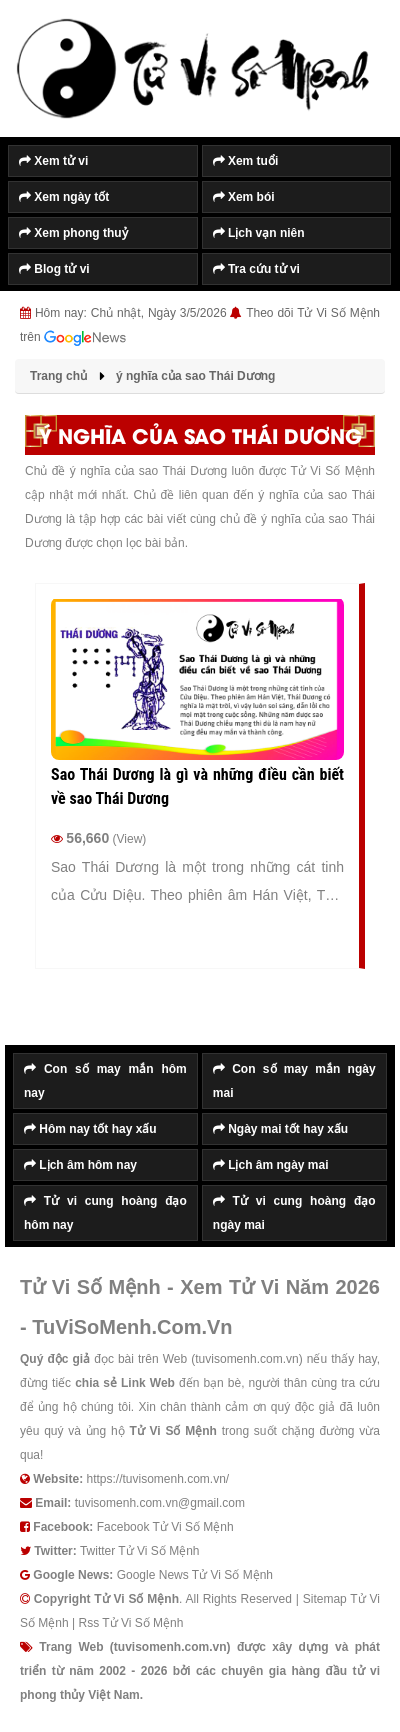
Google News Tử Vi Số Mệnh (195, 1575)
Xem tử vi (53, 161)
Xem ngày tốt (64, 197)
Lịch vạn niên (259, 233)
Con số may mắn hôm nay (105, 1081)
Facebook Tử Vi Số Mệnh (165, 1527)
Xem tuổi (246, 161)
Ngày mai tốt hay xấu (280, 1129)
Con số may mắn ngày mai (294, 1081)
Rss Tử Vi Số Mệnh (130, 1623)
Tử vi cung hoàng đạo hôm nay (105, 1213)
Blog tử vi (54, 269)
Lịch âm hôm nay (80, 1165)
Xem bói (244, 197)
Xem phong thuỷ (73, 233)
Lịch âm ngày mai (271, 1165)
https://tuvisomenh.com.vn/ (157, 1479)
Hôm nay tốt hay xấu (90, 1129)
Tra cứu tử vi (256, 269)
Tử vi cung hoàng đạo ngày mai (294, 1213)
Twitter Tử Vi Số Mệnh (140, 1551)
